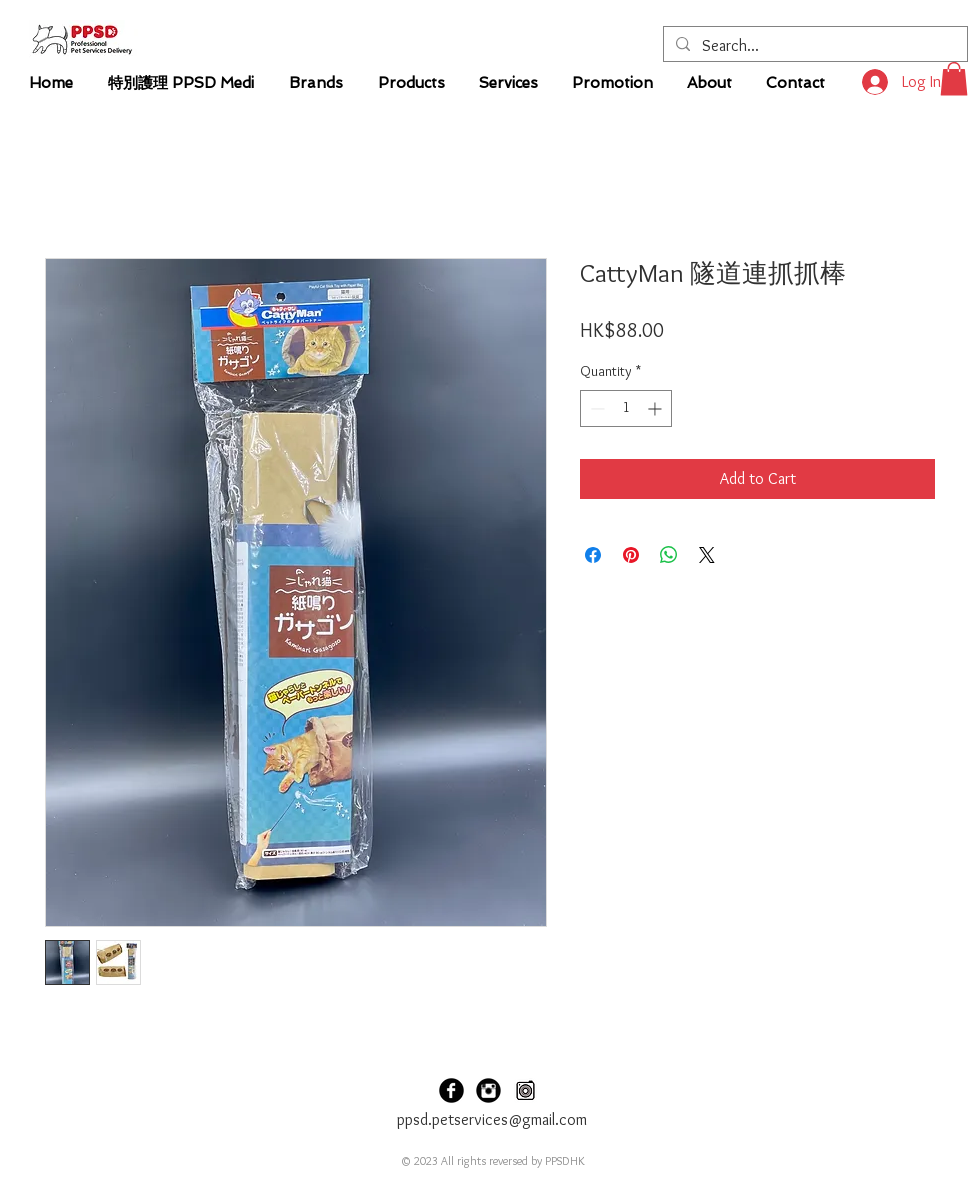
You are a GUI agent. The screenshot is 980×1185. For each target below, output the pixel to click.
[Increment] (656, 408)
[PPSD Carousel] (525, 1090)
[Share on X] (707, 555)
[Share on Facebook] (593, 555)
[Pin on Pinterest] (631, 555)
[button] (954, 78)
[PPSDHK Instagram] (488, 1090)
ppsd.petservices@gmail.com (492, 1119)
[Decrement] (595, 408)
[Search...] (813, 46)
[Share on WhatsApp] (669, 555)
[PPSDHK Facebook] (451, 1090)
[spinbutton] (626, 408)
